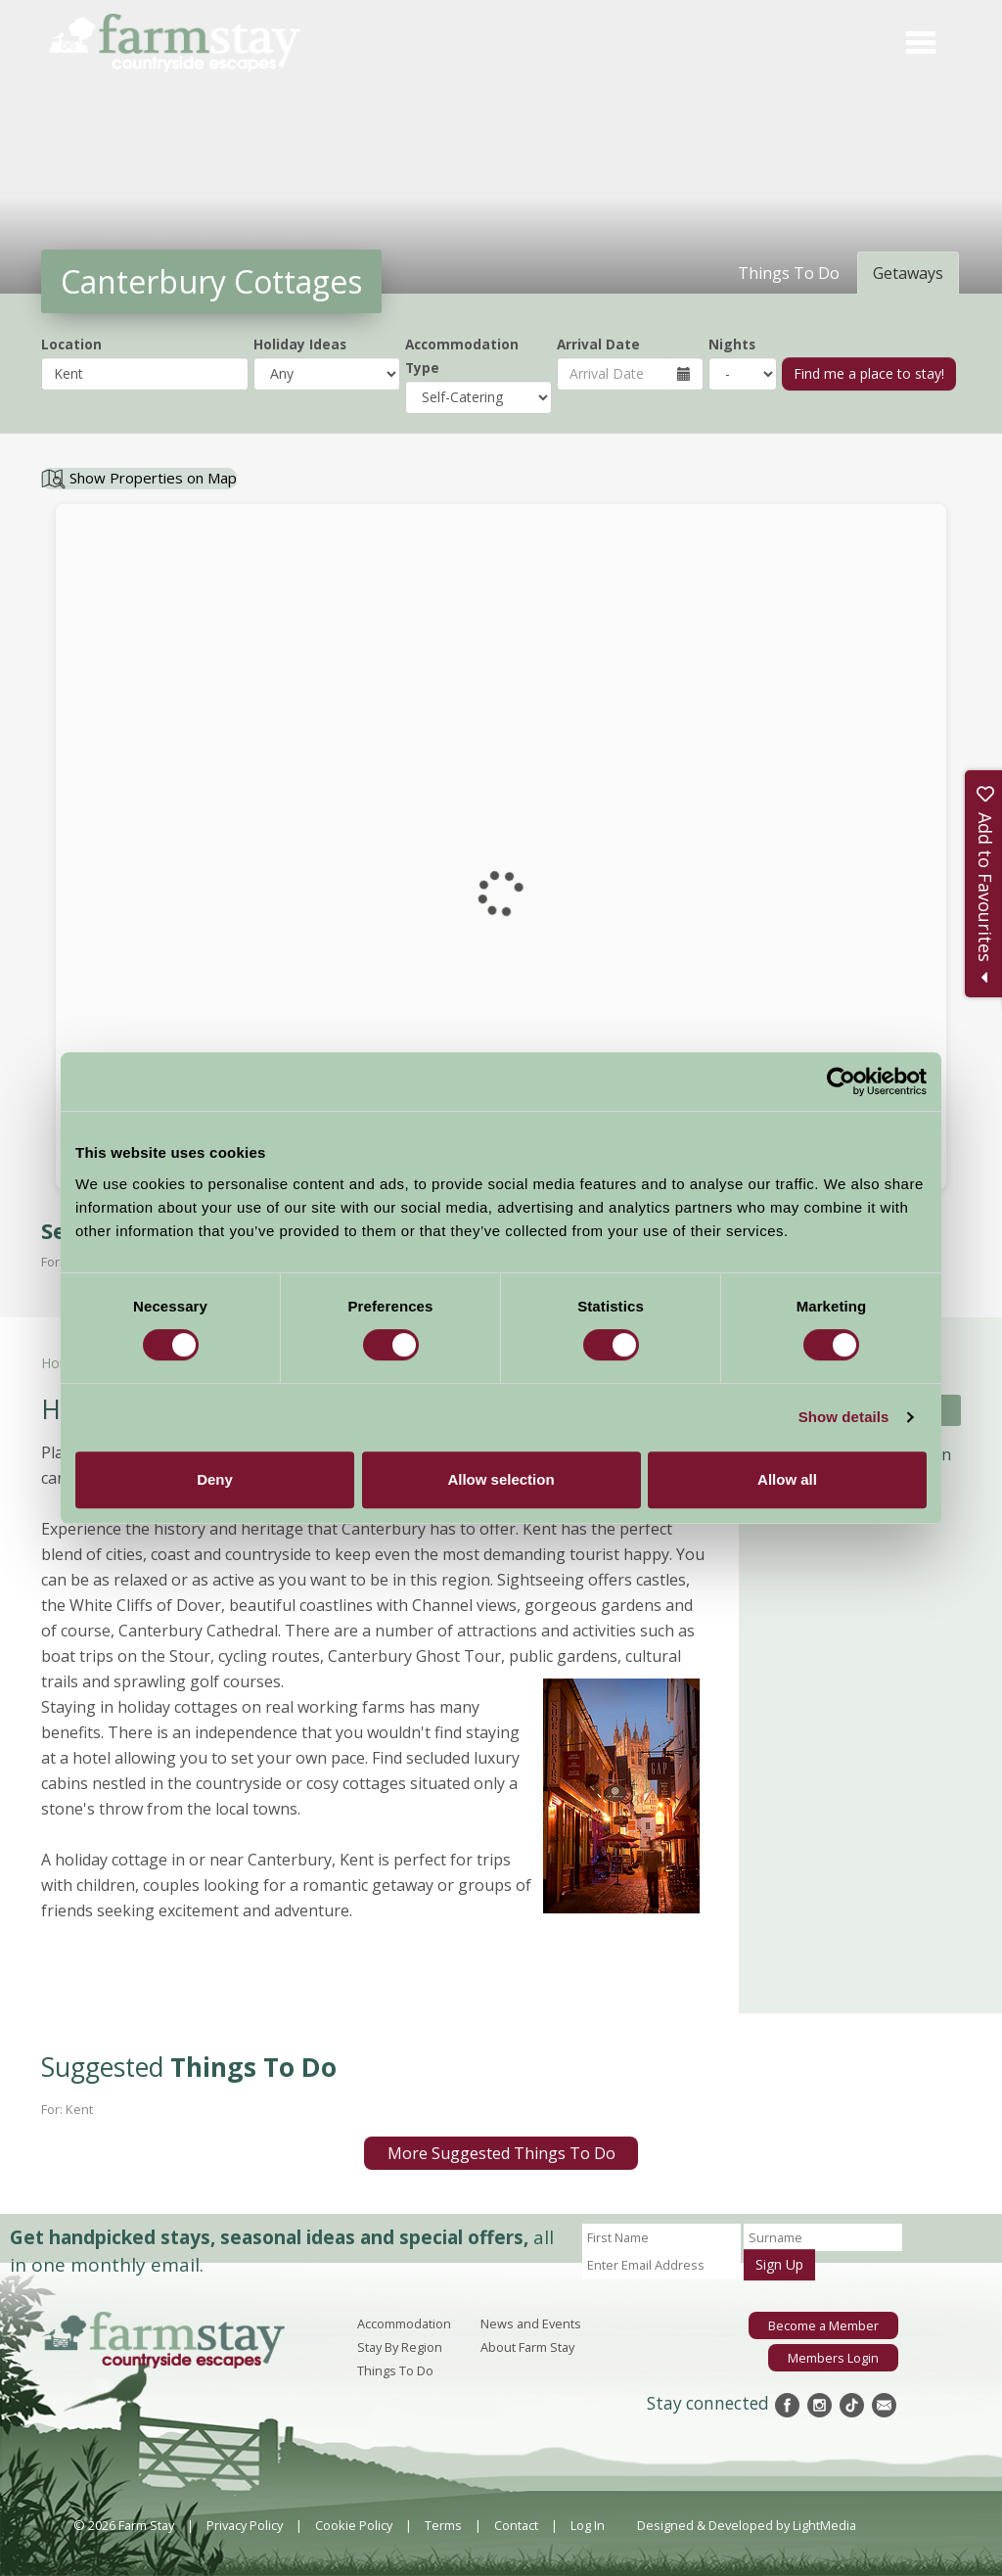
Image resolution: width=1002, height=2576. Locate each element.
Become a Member (823, 2325)
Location (71, 344)
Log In (587, 2525)
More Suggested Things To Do (501, 2153)
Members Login (833, 2358)
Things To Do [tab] (789, 273)
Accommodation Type (462, 356)
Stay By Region (399, 2347)
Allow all (787, 1479)
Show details (843, 1416)
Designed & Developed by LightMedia (746, 2525)
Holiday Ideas (299, 344)
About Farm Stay (527, 2347)
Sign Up (779, 2264)
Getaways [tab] (908, 273)
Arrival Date (598, 344)
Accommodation (404, 2323)
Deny (215, 1479)
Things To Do (395, 2370)
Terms (443, 2525)
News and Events (530, 2323)
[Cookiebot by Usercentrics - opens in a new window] (841, 1081)
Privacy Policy (244, 2525)
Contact (516, 2525)
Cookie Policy (353, 2525)
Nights (731, 344)
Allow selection (500, 1479)
